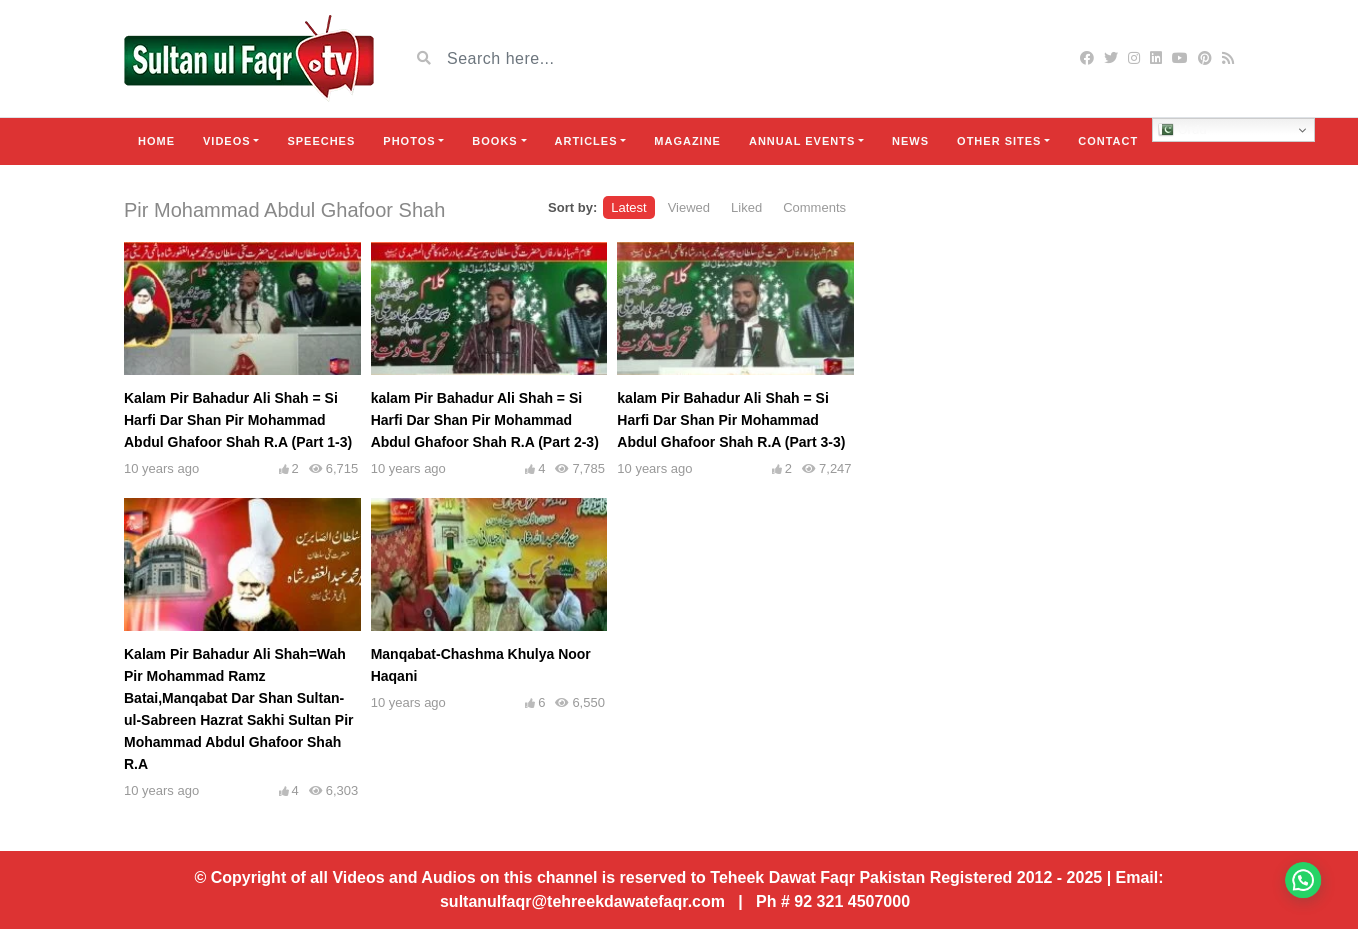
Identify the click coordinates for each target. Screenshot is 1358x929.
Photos (409, 141)
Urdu (1182, 130)
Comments (814, 207)
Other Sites (999, 141)
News (910, 141)
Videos (227, 141)
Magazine (687, 141)
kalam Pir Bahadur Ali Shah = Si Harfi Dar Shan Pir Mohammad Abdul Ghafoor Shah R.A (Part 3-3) (731, 420)
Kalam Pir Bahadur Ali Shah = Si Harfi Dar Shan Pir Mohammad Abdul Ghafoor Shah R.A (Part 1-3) (238, 420)
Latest (628, 207)
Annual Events (802, 141)
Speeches (321, 141)
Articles (586, 141)
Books (494, 141)
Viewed (689, 207)
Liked (746, 207)
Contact (1108, 141)
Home (156, 141)
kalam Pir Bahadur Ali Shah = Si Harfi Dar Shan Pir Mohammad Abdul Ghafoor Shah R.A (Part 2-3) (485, 420)
